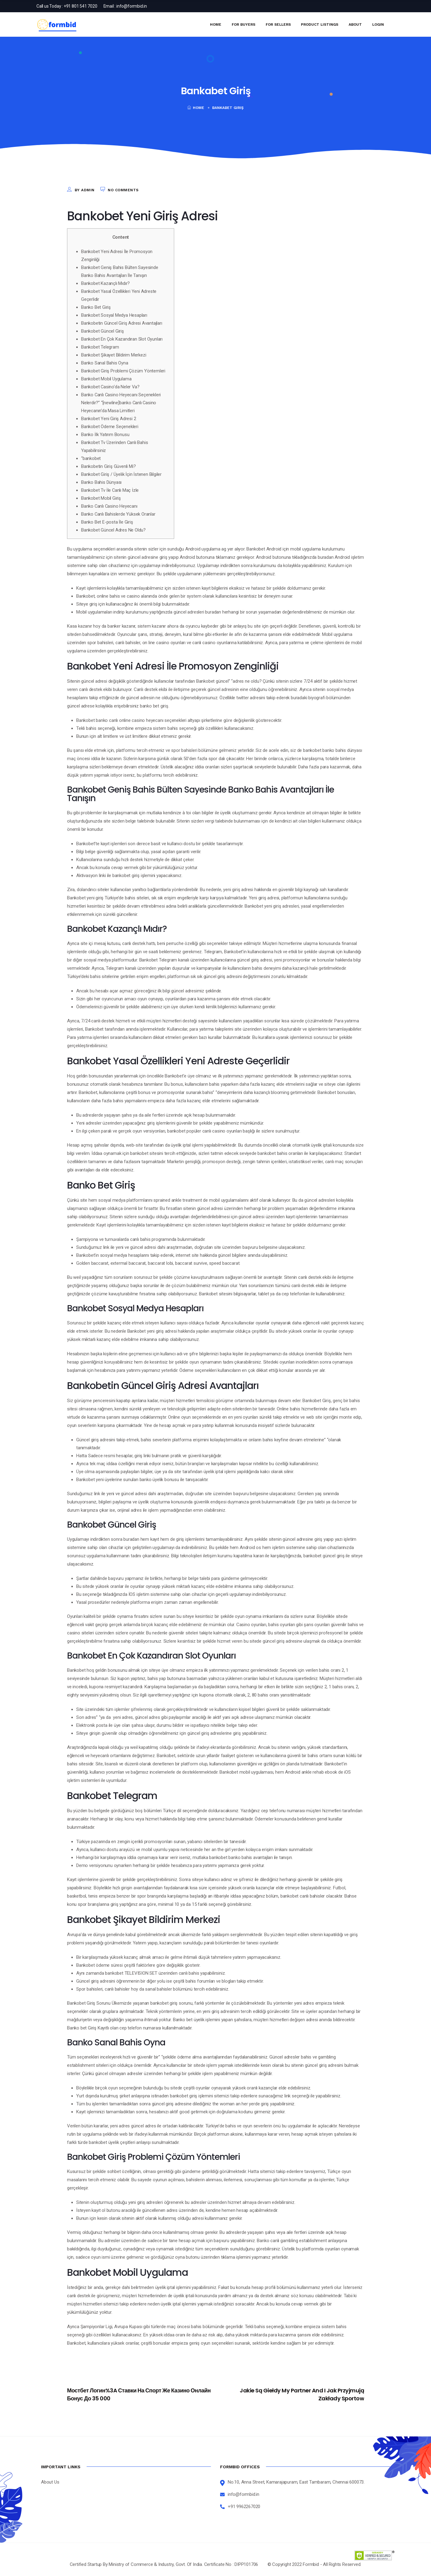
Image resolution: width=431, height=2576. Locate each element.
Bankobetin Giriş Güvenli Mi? (108, 466)
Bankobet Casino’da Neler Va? (110, 387)
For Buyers (243, 24)
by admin (85, 190)
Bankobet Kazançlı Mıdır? (105, 283)
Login (378, 24)
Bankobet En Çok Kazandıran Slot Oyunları (122, 339)
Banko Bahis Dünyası (101, 482)
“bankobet (91, 458)
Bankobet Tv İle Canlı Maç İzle (110, 490)
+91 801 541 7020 (80, 6)
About (355, 24)
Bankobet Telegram (100, 347)
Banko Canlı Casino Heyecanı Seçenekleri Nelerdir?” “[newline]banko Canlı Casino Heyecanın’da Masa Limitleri (121, 402)
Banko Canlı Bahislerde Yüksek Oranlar (118, 514)
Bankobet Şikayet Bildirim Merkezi (113, 355)
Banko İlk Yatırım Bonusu (105, 434)
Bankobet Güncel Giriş (102, 331)
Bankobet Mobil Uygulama (106, 379)
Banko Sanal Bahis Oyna (104, 363)
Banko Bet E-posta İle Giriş (107, 522)
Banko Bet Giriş (96, 307)
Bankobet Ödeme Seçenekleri (109, 426)
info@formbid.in (131, 6)
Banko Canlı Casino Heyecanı (109, 506)
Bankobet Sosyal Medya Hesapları (114, 315)
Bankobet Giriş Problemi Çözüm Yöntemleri (123, 371)
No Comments (123, 190)
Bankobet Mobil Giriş (101, 498)
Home (215, 24)
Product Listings (319, 24)
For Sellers (278, 24)
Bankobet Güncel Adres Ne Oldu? (113, 530)
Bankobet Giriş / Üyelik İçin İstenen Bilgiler (121, 474)
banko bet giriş (154, 706)
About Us (50, 2482)
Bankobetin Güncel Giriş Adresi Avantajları (121, 323)
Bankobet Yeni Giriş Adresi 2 (108, 418)
